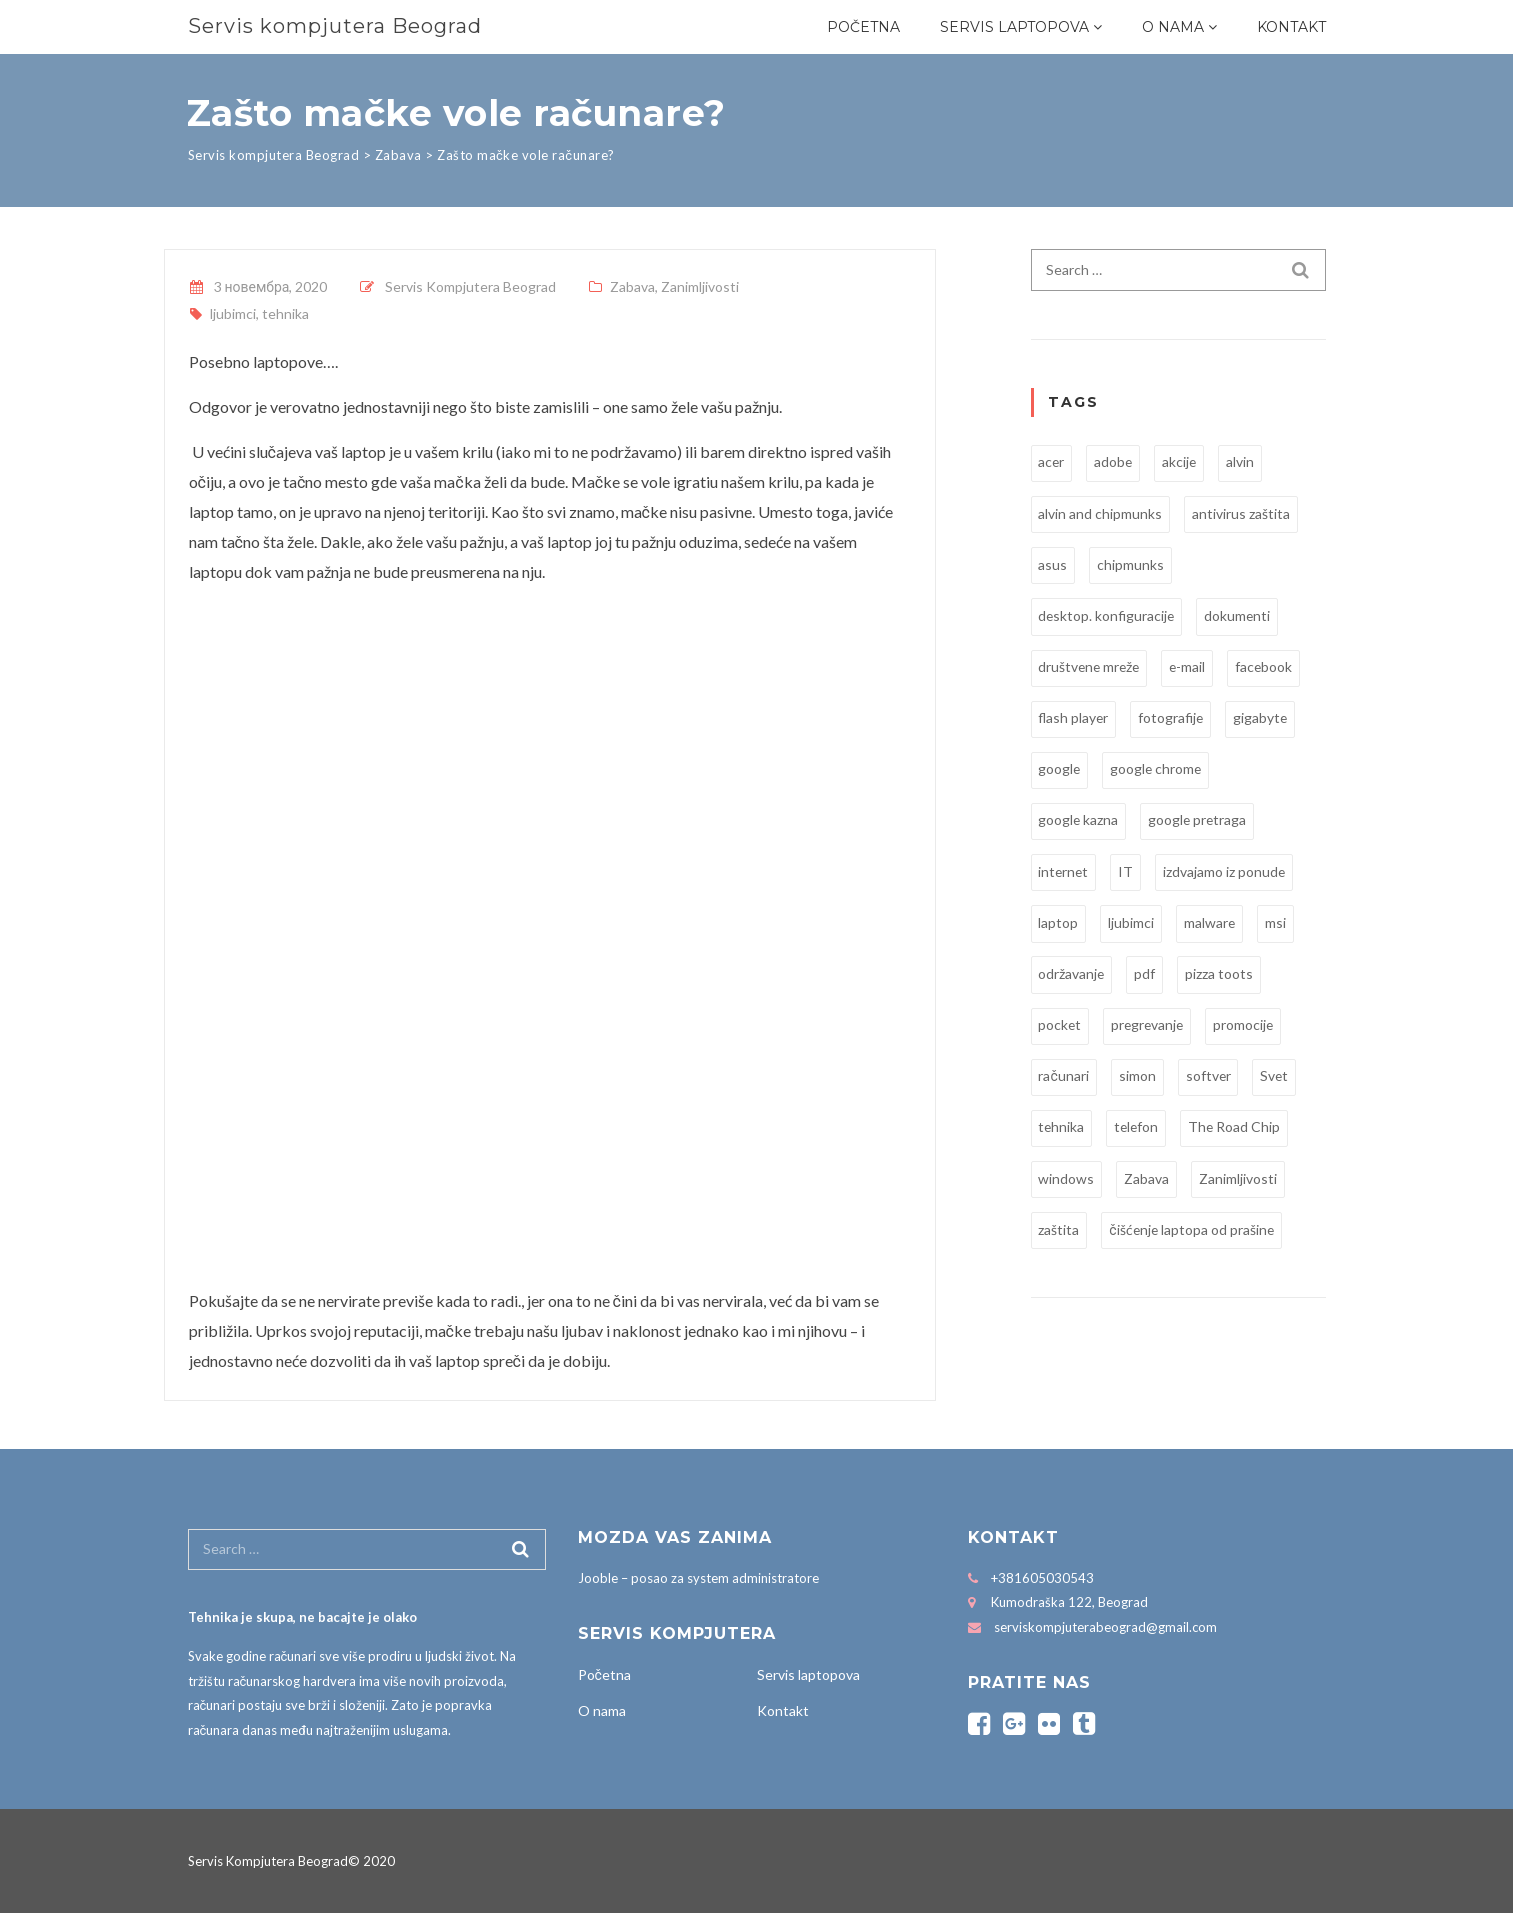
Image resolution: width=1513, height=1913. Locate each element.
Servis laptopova (1014, 27)
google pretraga (1200, 821)
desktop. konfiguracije (1108, 615)
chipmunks (1131, 564)
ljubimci (233, 313)
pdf (1146, 975)
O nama (1173, 27)
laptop (1059, 923)
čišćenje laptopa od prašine (1193, 1232)
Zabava (632, 286)
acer (1052, 461)
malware (1211, 923)
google (1060, 769)
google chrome (1158, 769)
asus (1053, 564)
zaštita (1059, 1232)
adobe (1115, 461)
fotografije (1174, 718)
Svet (1276, 1078)
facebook (1270, 667)
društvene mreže (1091, 667)
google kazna (1079, 821)
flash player (1075, 718)
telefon (1139, 1129)
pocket (1061, 1026)
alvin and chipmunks (1101, 513)
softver (1209, 1078)
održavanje (1072, 975)
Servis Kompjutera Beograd (470, 286)
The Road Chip (1238, 1129)
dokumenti (1240, 615)
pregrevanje (1150, 1026)
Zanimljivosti (700, 286)
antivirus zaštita (1242, 513)
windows (1067, 1180)
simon (1137, 1078)
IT (1128, 872)
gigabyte (1264, 718)
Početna (863, 27)
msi (1277, 923)
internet (1065, 872)
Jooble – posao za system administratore (698, 1578)
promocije (1248, 1026)
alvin (1244, 461)
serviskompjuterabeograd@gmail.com (1105, 1627)
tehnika (285, 313)
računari (1064, 1078)
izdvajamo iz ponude (1227, 872)
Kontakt (1291, 27)
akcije (1182, 461)
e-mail (1192, 667)
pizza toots (1221, 975)
